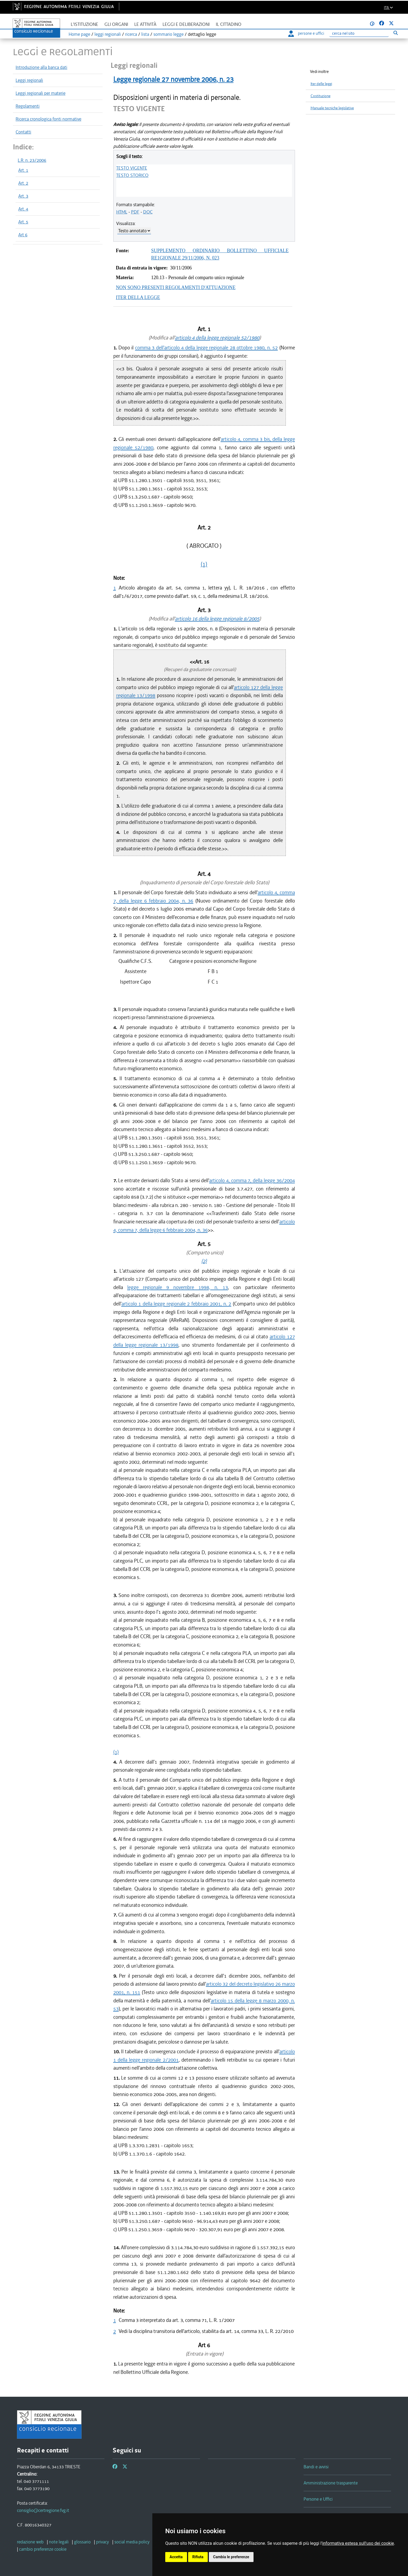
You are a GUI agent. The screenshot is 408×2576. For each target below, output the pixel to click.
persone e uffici (306, 33)
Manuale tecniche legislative (332, 108)
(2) (204, 1261)
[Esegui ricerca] (395, 32)
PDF (135, 212)
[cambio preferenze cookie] (42, 2549)
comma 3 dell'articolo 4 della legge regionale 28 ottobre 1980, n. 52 (206, 347)
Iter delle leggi (321, 83)
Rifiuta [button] (197, 2557)
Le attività (145, 24)
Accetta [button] (176, 2557)
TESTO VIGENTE (131, 168)
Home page (79, 34)
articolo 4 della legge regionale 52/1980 (217, 337)
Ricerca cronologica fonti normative (48, 119)
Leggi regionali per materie (40, 93)
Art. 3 (23, 196)
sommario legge (168, 34)
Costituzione (320, 96)
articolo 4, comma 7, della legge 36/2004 (252, 1180)
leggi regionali (107, 34)
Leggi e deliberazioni (186, 24)
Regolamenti (28, 106)
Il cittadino (228, 24)
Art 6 (22, 235)
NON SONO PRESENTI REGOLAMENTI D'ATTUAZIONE (176, 287)
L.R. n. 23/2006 (32, 160)
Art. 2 (23, 183)
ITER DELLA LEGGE (138, 297)
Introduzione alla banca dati (41, 67)
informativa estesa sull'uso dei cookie (358, 2543)
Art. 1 (23, 170)
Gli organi (116, 24)
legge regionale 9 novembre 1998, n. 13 (177, 1287)
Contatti (23, 132)
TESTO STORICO (132, 175)
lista (145, 34)
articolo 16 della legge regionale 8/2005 (217, 618)
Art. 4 (23, 209)
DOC (148, 212)
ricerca (131, 34)
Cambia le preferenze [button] (231, 2557)
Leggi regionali (29, 80)
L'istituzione (84, 24)
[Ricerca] (359, 33)
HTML (121, 212)
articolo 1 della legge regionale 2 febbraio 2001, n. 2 (176, 1303)
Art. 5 (23, 222)
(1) (204, 564)
